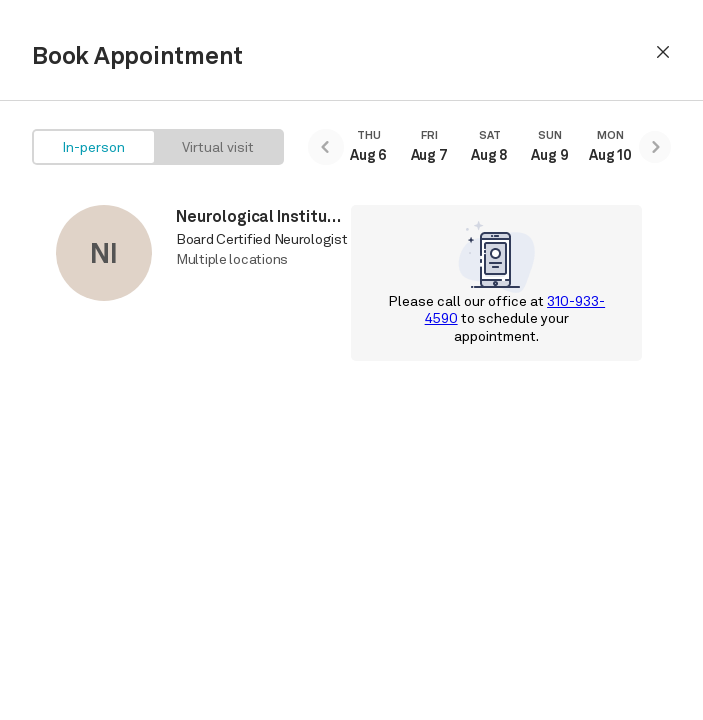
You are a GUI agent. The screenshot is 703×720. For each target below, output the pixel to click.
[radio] (94, 147)
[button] (663, 52)
